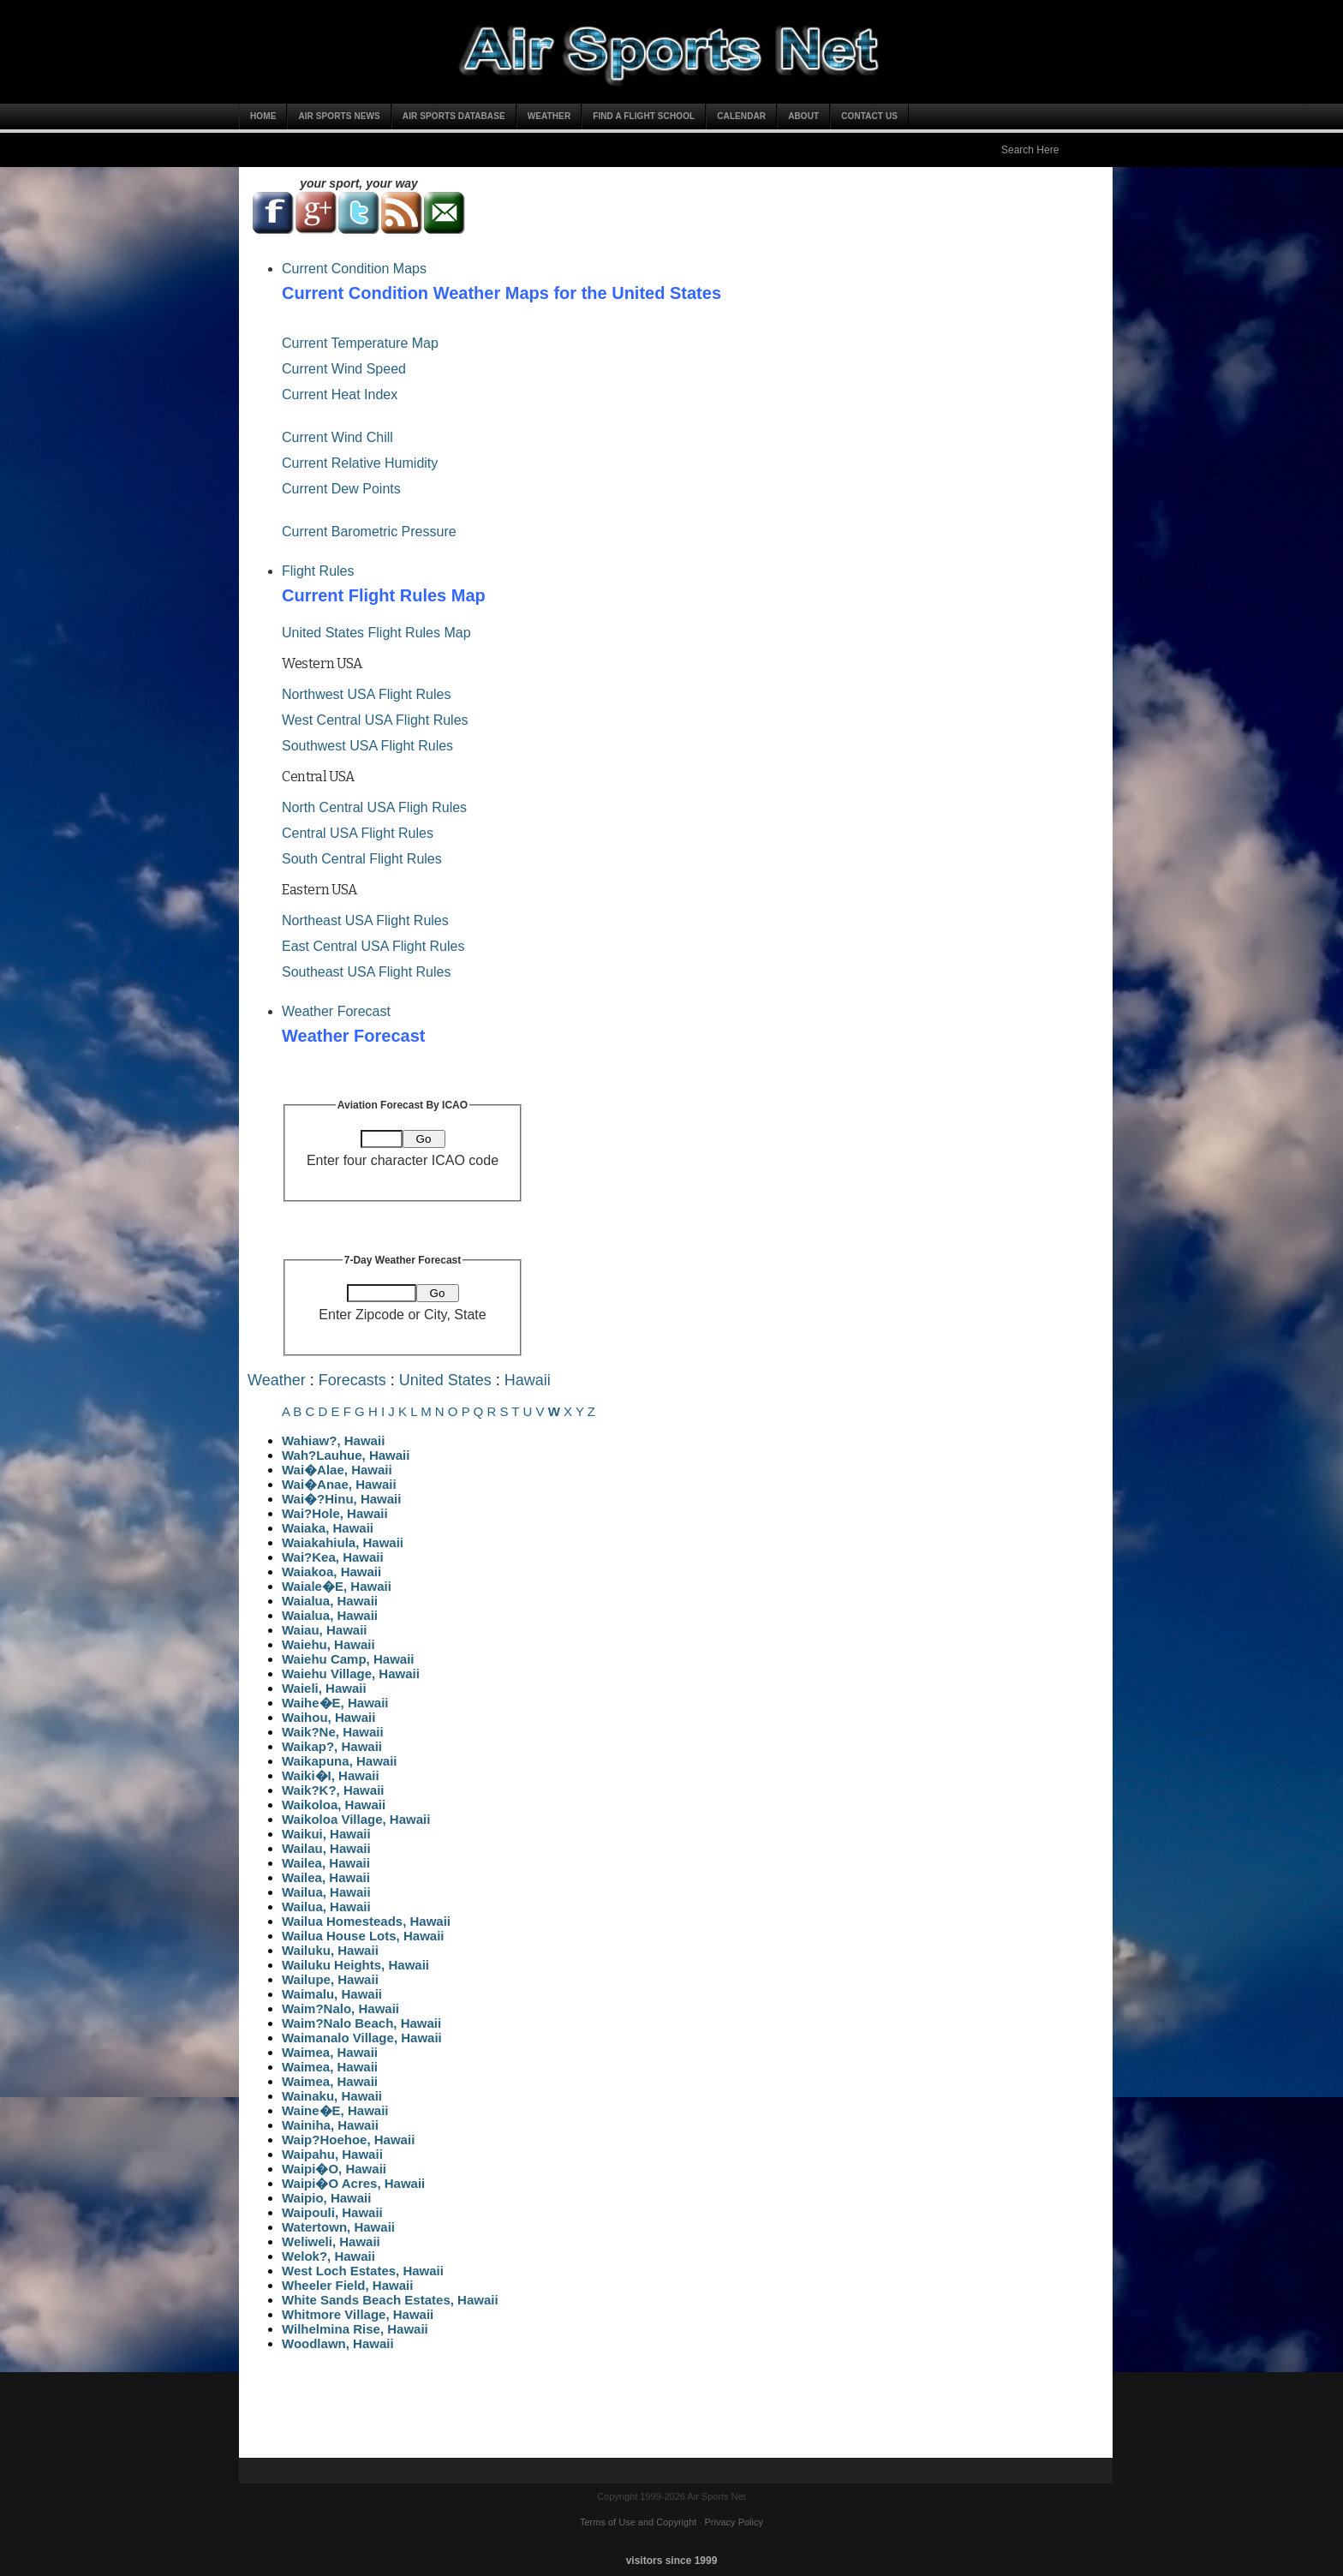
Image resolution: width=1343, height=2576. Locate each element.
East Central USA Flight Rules (373, 946)
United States (445, 1380)
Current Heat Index (339, 394)
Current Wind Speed (344, 369)
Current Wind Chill (337, 437)
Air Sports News (338, 116)
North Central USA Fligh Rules (374, 807)
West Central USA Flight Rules (375, 720)
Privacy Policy (734, 2522)
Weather (549, 116)
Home (263, 116)
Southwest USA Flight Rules (367, 745)
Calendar (741, 116)
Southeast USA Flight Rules (366, 972)
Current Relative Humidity (360, 463)
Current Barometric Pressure (369, 531)
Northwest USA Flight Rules (366, 694)
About (803, 116)
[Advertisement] (971, 499)
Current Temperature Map (360, 343)
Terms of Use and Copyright (638, 2522)
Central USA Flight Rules (357, 833)
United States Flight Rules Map (376, 632)
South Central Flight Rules (362, 859)
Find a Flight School (644, 116)
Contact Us (869, 116)
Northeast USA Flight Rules (365, 920)
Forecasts (352, 1380)
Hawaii (527, 1380)
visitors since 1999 (672, 2561)
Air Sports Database (454, 116)
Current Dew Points (341, 488)
